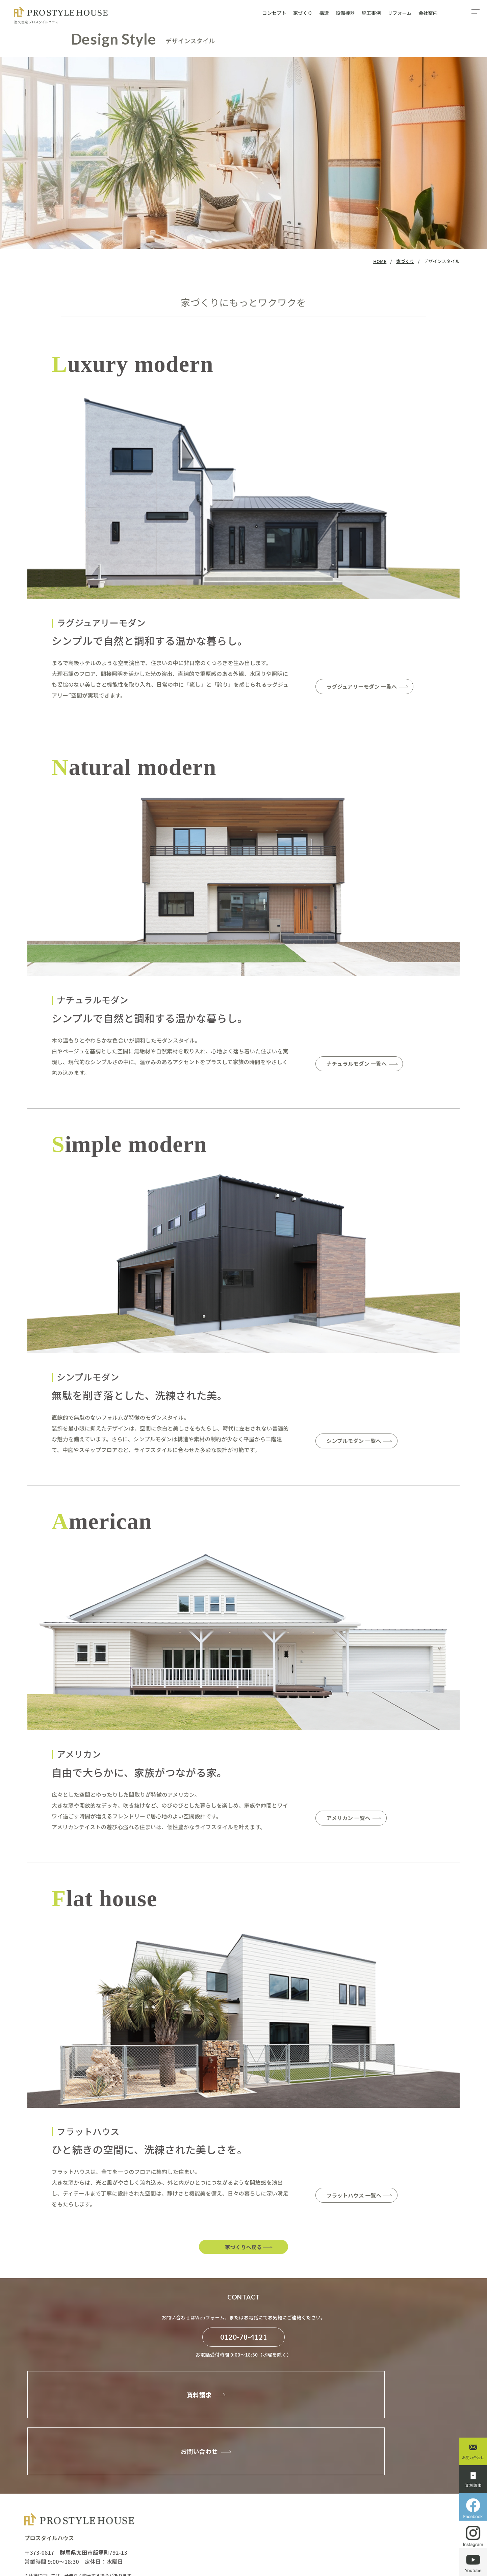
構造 (324, 12)
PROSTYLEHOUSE (74, 2547)
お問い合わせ (349, 2407)
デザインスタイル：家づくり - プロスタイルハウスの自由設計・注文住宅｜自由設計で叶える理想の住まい (57, 14)
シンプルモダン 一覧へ (359, 1442)
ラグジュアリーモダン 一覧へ (369, 687)
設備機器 (345, 12)
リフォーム (400, 12)
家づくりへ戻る (243, 2247)
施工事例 (371, 12)
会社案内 (428, 12)
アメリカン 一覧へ (353, 1819)
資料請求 (124, 2407)
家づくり (302, 12)
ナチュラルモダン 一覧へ (363, 1064)
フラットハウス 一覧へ (359, 2196)
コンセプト (274, 12)
